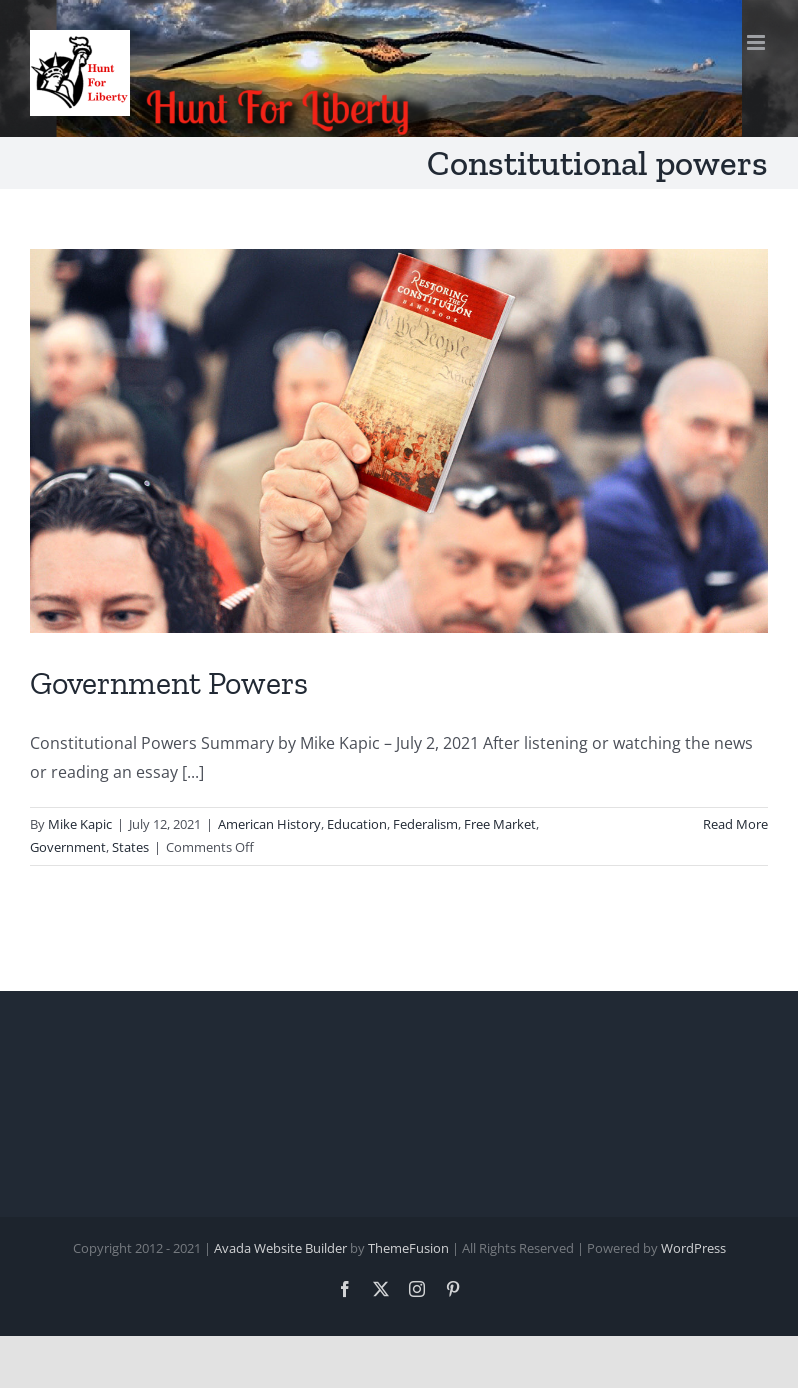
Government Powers (169, 683)
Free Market (500, 824)
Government (68, 847)
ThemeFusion (408, 1248)
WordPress (693, 1248)
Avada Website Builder (280, 1248)
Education (357, 824)
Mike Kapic (80, 824)
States (130, 847)
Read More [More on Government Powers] (735, 824)
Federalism (425, 824)
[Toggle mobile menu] (757, 42)
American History (269, 824)
